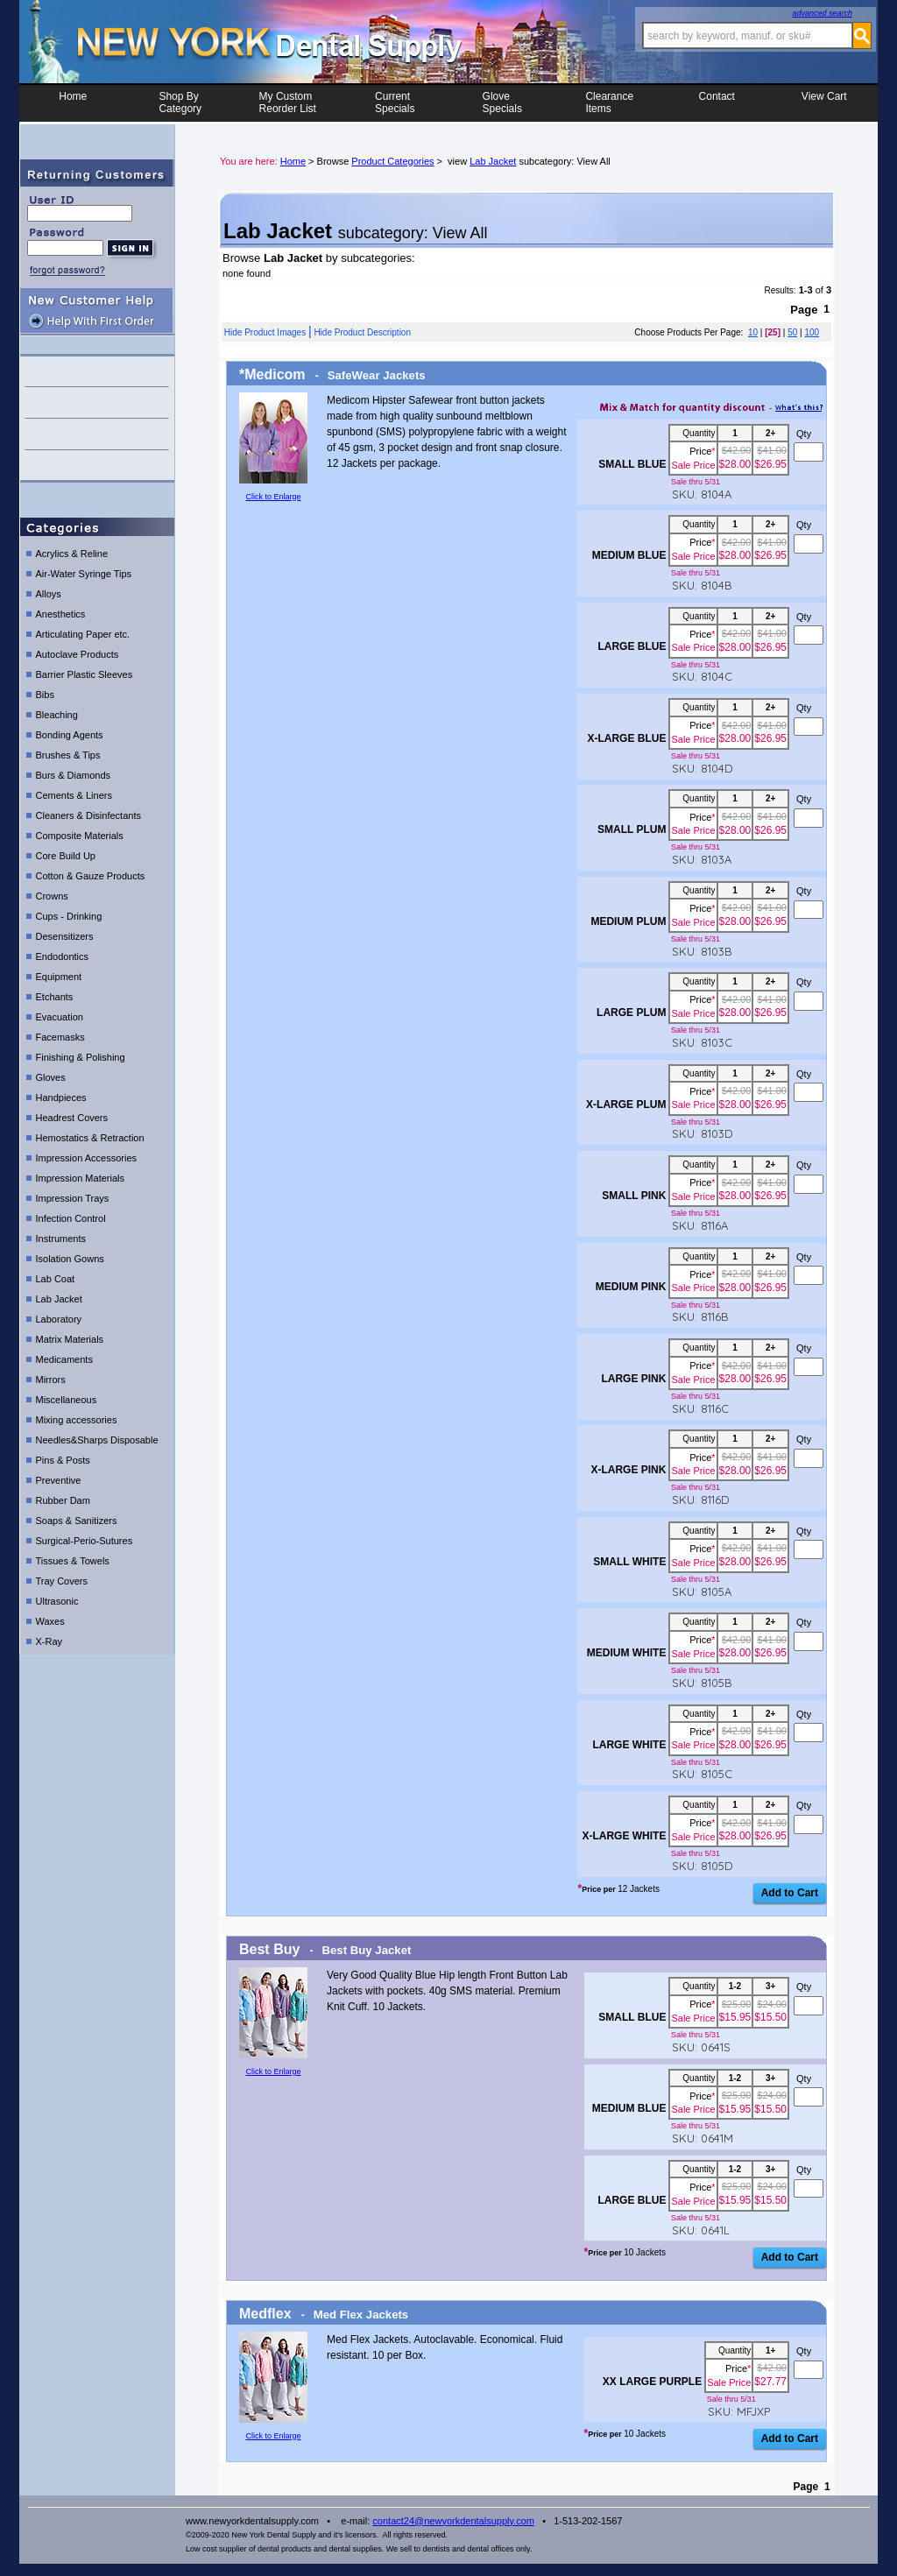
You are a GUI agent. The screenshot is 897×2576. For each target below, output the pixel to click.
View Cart (824, 102)
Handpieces (61, 1097)
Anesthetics (61, 614)
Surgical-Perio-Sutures (84, 1540)
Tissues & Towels (72, 1561)
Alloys (48, 594)
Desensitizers (65, 936)
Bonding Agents (69, 735)
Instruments (61, 1238)
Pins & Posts (63, 1460)
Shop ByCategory (180, 102)
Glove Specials (502, 102)
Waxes (50, 1621)
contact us (97, 370)
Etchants (55, 997)
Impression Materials (80, 1178)
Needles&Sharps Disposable (97, 1440)
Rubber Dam (63, 1500)
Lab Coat (55, 1279)
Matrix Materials (70, 1339)
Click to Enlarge (272, 496)
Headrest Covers (72, 1117)
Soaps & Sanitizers (76, 1520)
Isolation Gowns (70, 1258)
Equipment (59, 976)
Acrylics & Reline (72, 553)
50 (792, 332)
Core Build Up (65, 855)
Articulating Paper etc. (83, 634)
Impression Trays (72, 1198)
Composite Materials (80, 835)
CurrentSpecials (394, 102)
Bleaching (57, 714)
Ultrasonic (57, 1601)
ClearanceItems (609, 102)
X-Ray (49, 1641)
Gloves (51, 1077)
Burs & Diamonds (73, 775)
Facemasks (60, 1037)
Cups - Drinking (69, 916)
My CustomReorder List (287, 102)
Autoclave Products (77, 654)
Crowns (52, 896)
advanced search (822, 13)
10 (753, 332)
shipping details (97, 465)
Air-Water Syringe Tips (84, 573)
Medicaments (64, 1359)
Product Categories (392, 161)
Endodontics (62, 956)
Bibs (45, 694)
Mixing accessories (76, 1420)
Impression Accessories (87, 1158)
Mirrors (51, 1379)
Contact (717, 102)
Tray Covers (62, 1581)
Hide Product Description (362, 332)
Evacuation (59, 1017)
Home (73, 102)
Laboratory (59, 1319)
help (97, 402)
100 (811, 332)
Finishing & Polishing (80, 1057)
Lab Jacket (59, 1299)
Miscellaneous (66, 1399)
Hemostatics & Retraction (90, 1138)
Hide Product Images (265, 332)
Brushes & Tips (68, 755)
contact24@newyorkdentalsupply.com (453, 2521)
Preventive (58, 1480)
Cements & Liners (74, 795)
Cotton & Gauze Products (90, 876)
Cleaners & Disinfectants (88, 815)
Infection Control (71, 1218)
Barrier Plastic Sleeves (84, 674)
